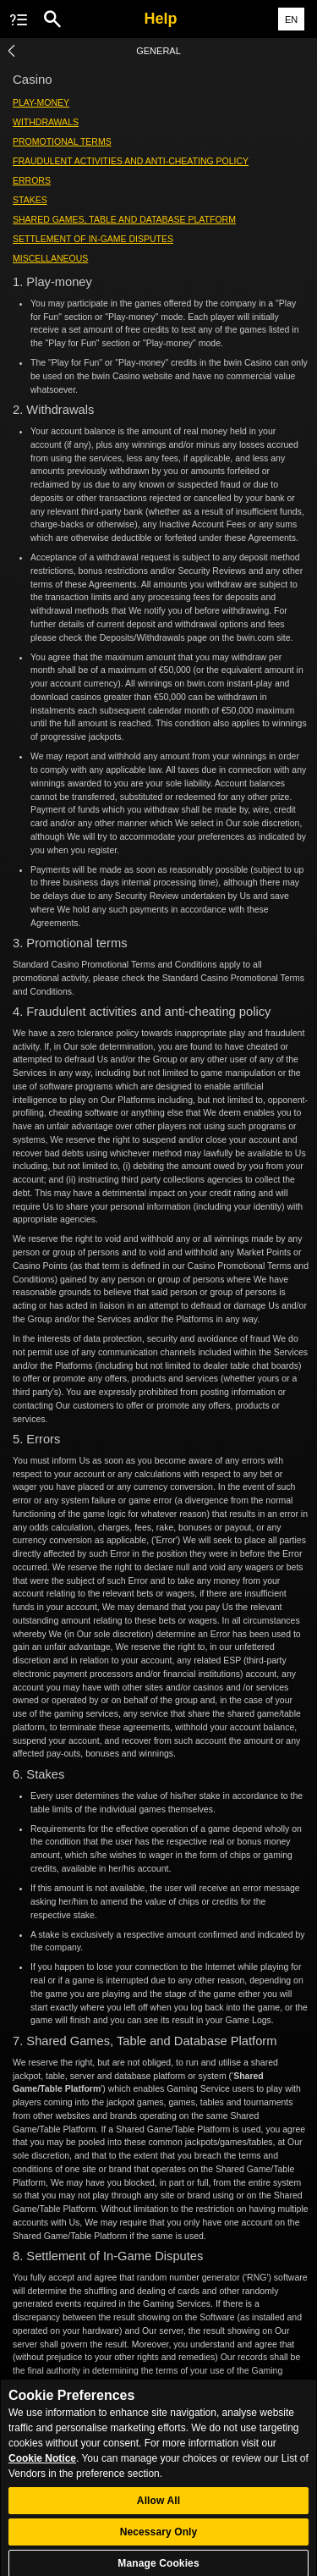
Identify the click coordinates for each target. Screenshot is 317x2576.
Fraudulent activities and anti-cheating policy (131, 161)
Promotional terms (62, 141)
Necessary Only (159, 2539)
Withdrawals (46, 122)
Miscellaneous (50, 258)
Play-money (41, 102)
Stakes (30, 200)
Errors (32, 180)
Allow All (158, 2507)
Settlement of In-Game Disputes (93, 239)
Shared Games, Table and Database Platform (124, 219)
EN (291, 19)
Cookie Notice (42, 2464)
